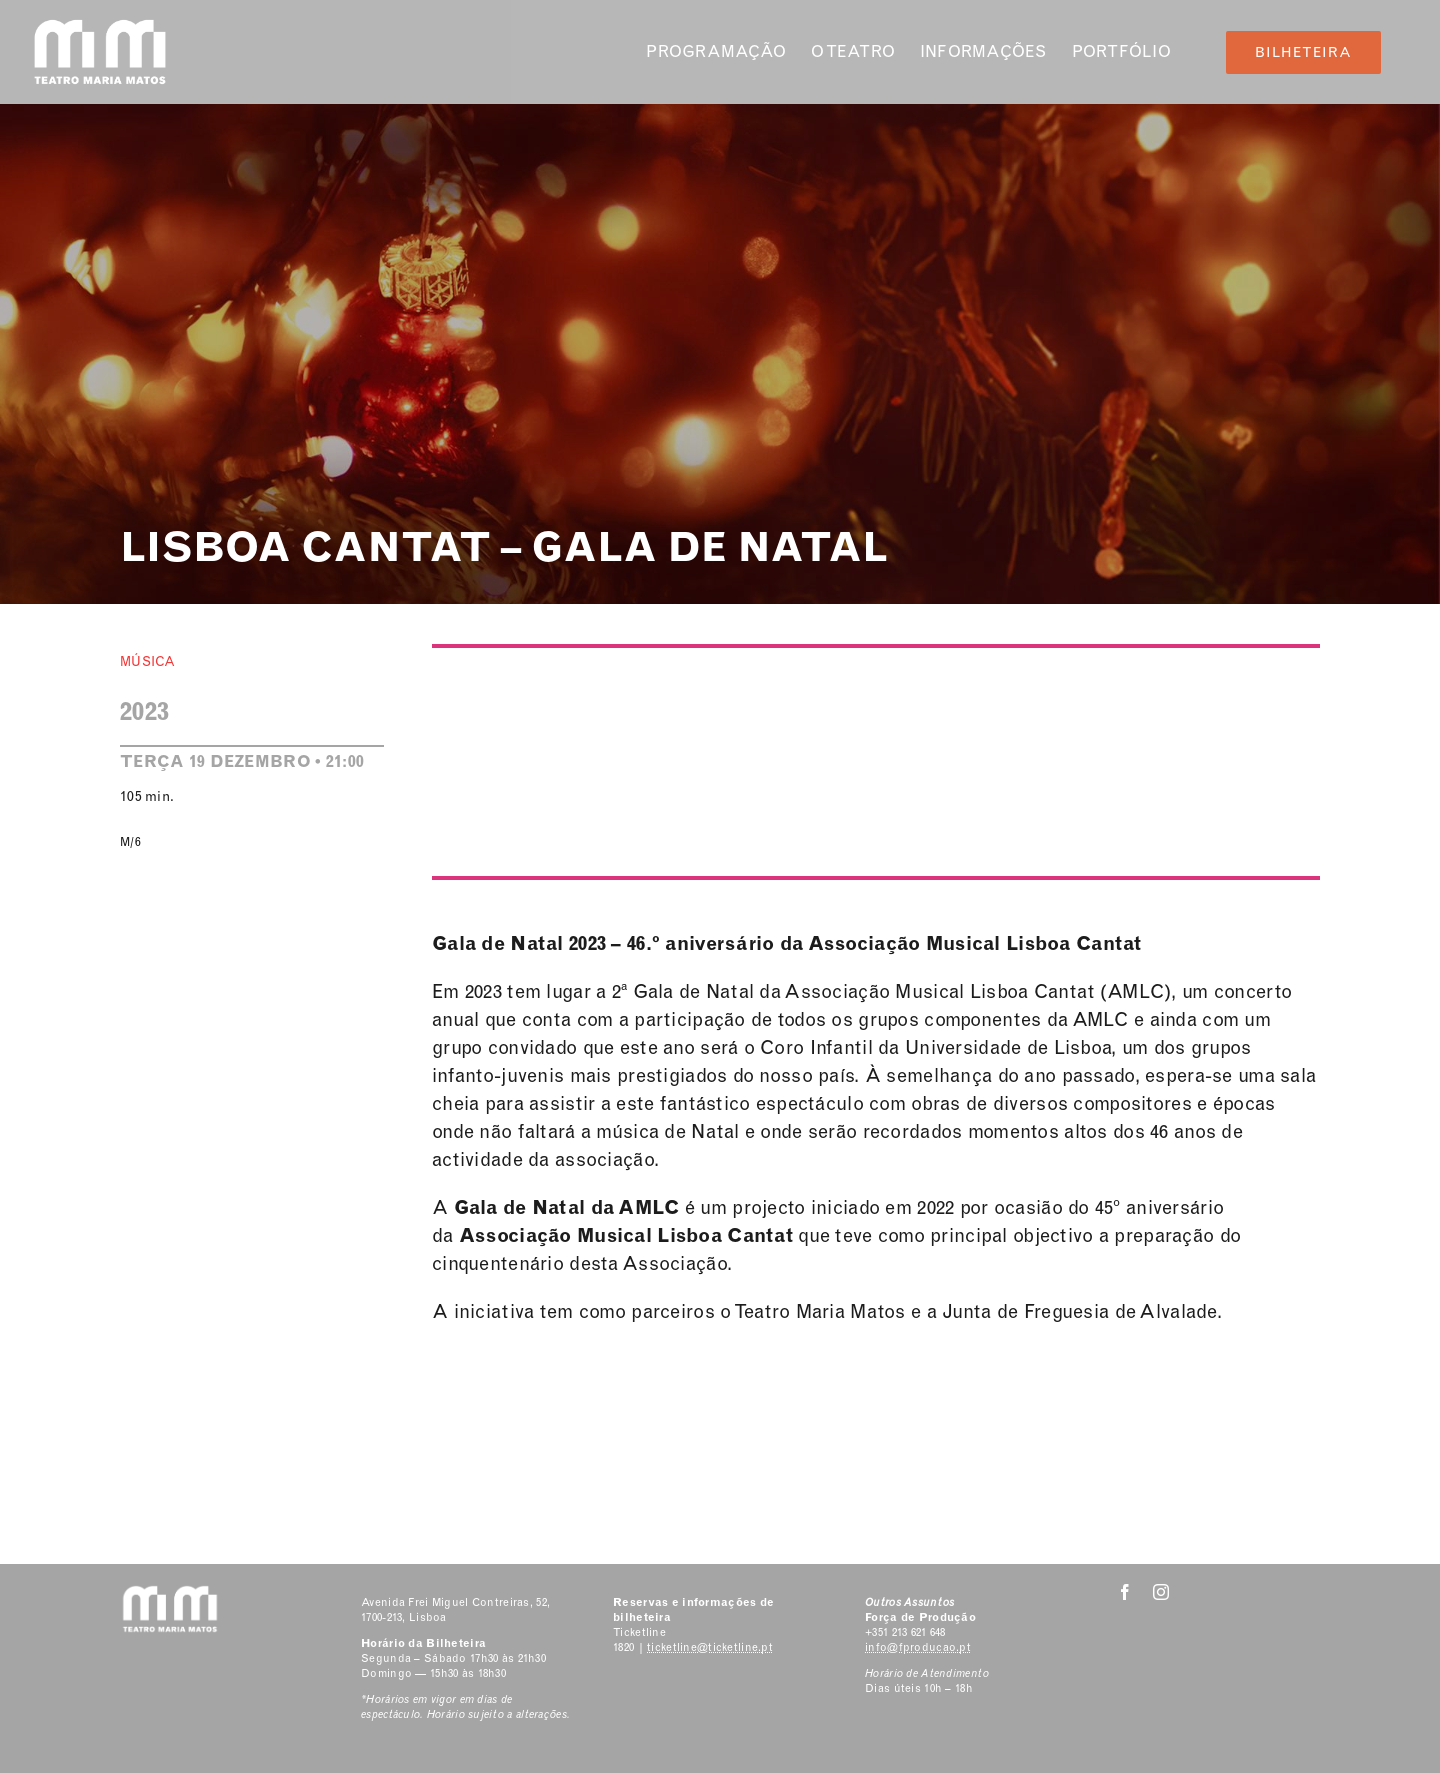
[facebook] (1125, 1592)
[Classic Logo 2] (100, 26)
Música (148, 661)
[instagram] (1161, 1592)
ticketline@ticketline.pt (710, 1647)
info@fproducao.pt (918, 1647)
